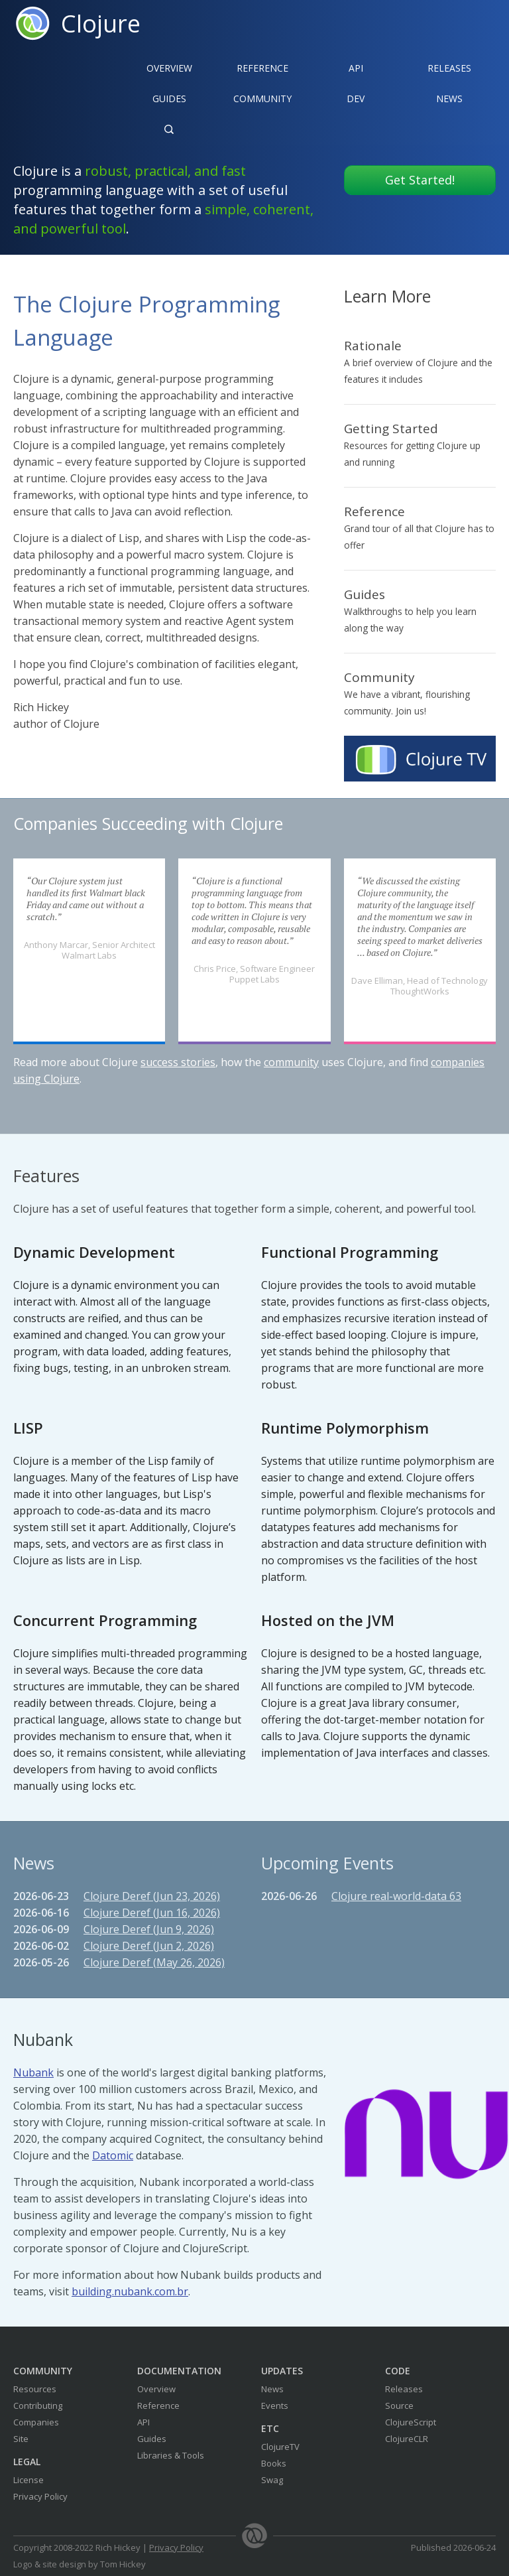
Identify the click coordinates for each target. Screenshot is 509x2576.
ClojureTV (280, 2447)
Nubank (33, 2072)
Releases (449, 68)
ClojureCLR (406, 2439)
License (28, 2480)
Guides (169, 98)
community (291, 1062)
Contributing (37, 2405)
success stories (178, 1062)
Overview (169, 68)
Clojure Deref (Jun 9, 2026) (149, 1929)
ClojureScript (410, 2422)
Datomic (112, 2155)
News (449, 98)
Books (273, 2463)
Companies (36, 2422)
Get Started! (420, 180)
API (356, 68)
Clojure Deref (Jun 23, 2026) (152, 1896)
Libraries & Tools (170, 2455)
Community (262, 98)
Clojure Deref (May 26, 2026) (154, 1962)
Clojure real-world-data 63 (396, 1896)
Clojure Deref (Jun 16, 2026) (152, 1912)
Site (20, 2439)
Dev (356, 98)
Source (399, 2405)
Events (274, 2405)
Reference (158, 2405)
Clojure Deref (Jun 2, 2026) (149, 1945)
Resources (34, 2389)
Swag (272, 2480)
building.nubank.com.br (130, 2291)
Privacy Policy (40, 2496)
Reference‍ (262, 68)
